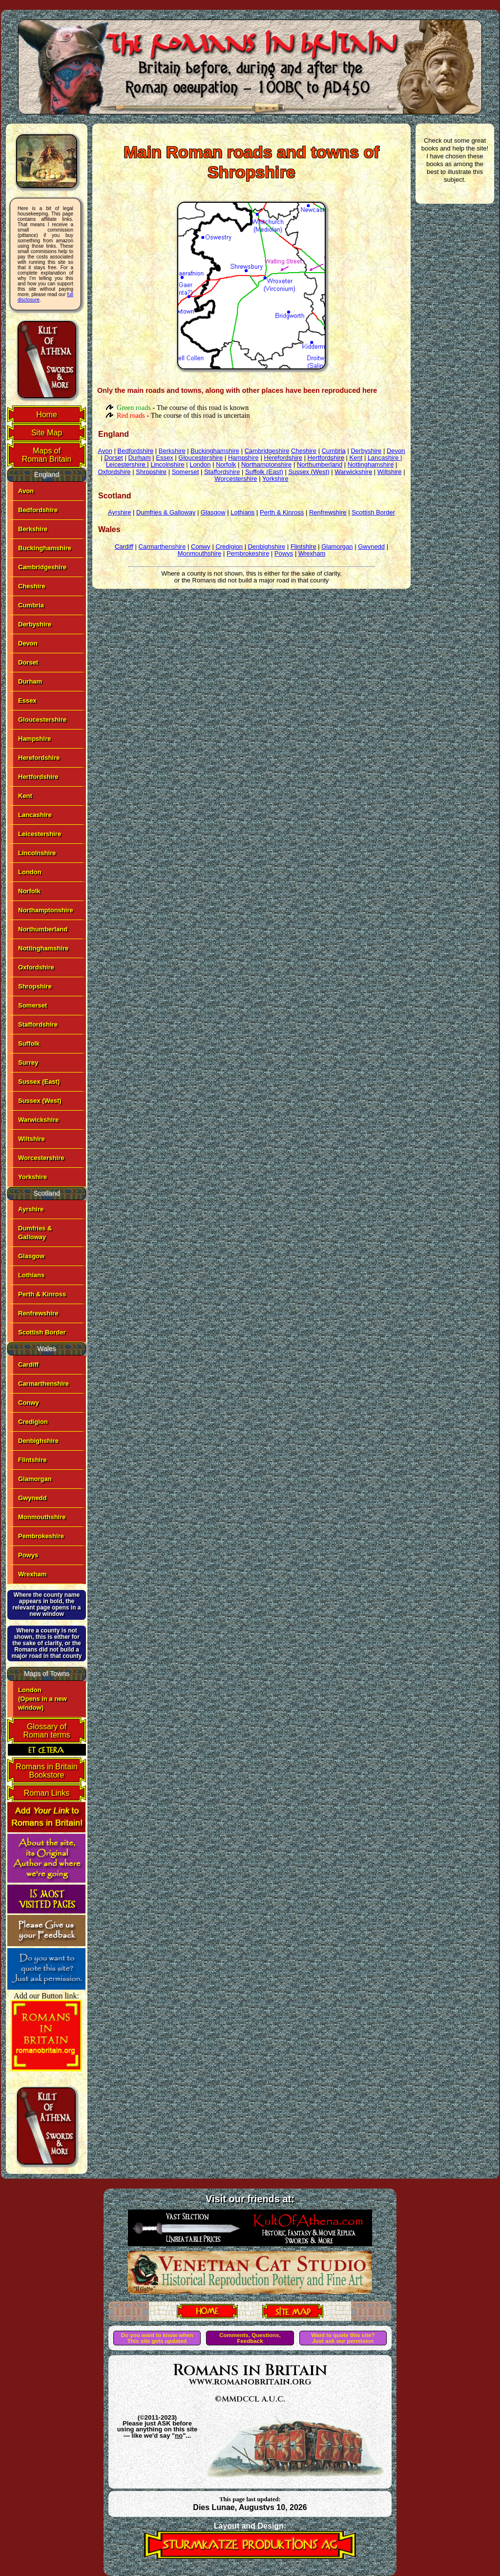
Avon (26, 490)
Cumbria (31, 605)
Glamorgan (35, 1478)
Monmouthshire (42, 1517)
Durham (30, 681)
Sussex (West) (40, 1100)
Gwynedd (32, 1498)
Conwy (28, 1402)
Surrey (28, 1062)
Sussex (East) (39, 1081)
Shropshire (35, 986)
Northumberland (42, 929)
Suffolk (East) (264, 471)
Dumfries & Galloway (165, 512)
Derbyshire (34, 624)
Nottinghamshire (43, 948)
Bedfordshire (38, 510)
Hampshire (34, 738)
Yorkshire (32, 1177)
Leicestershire (39, 833)
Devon (28, 643)
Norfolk (29, 891)
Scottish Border (42, 1332)
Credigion (33, 1421)
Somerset (32, 1005)
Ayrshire (30, 1209)
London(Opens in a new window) (42, 1698)
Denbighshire (38, 1440)
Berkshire (32, 529)
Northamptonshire (45, 910)
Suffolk (29, 1043)
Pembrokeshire (41, 1536)
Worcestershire (41, 1157)
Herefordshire (39, 757)
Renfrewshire (38, 1313)
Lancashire (35, 814)
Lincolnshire (37, 853)
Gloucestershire (42, 719)
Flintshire (32, 1459)
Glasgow (31, 1256)
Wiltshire (31, 1138)
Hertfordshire (38, 776)
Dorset (28, 662)
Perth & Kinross (42, 1294)
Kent (25, 795)
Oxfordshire (36, 967)
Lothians (31, 1275)
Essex (27, 700)
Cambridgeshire (42, 567)
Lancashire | (385, 457)
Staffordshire (38, 1024)
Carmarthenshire (43, 1383)
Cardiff (28, 1364)
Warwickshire (38, 1119)
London (30, 872)
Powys (28, 1555)
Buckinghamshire (44, 548)
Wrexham (32, 1574)
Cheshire (31, 586)
